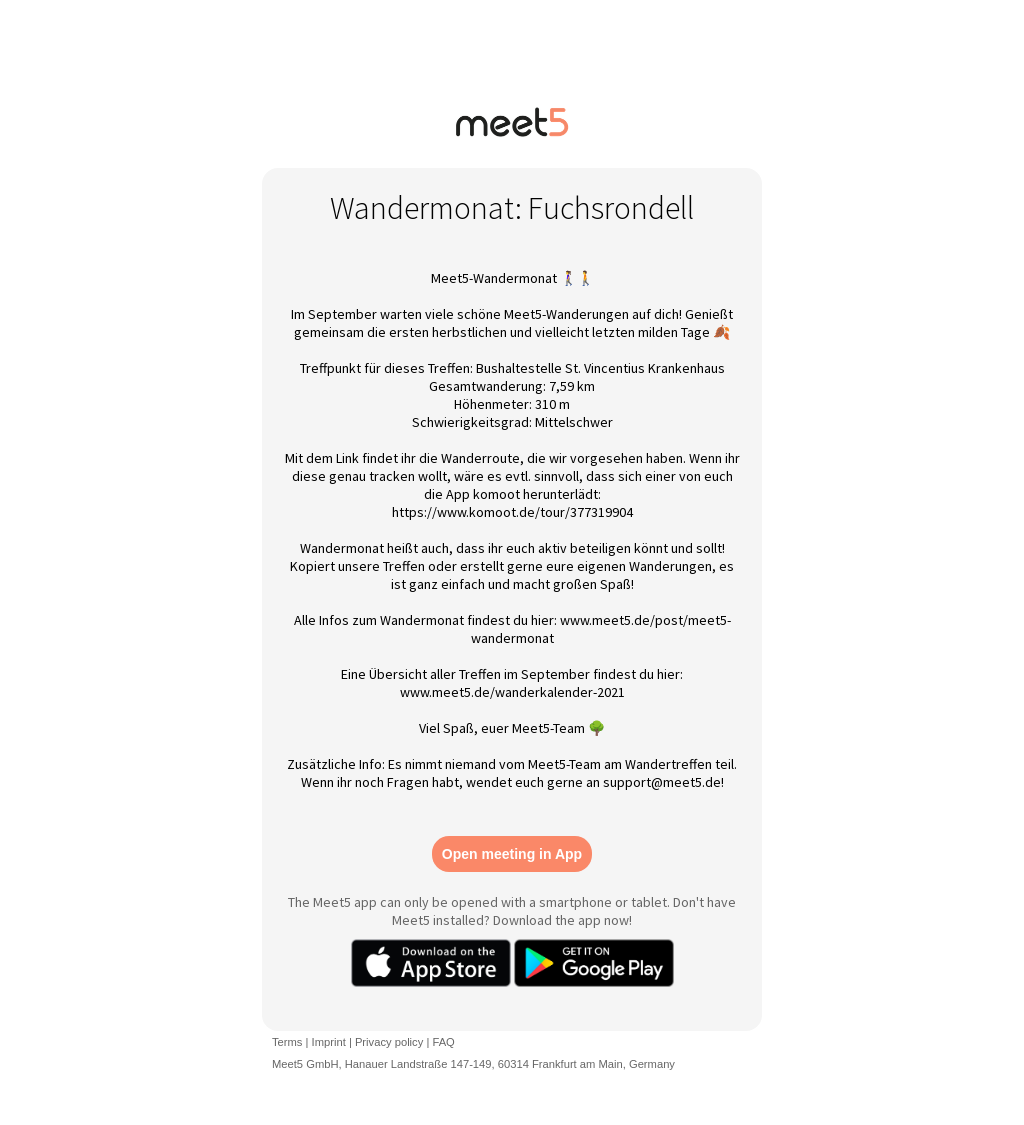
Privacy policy (389, 1042)
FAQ (443, 1042)
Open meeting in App (512, 854)
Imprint (329, 1042)
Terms (287, 1042)
